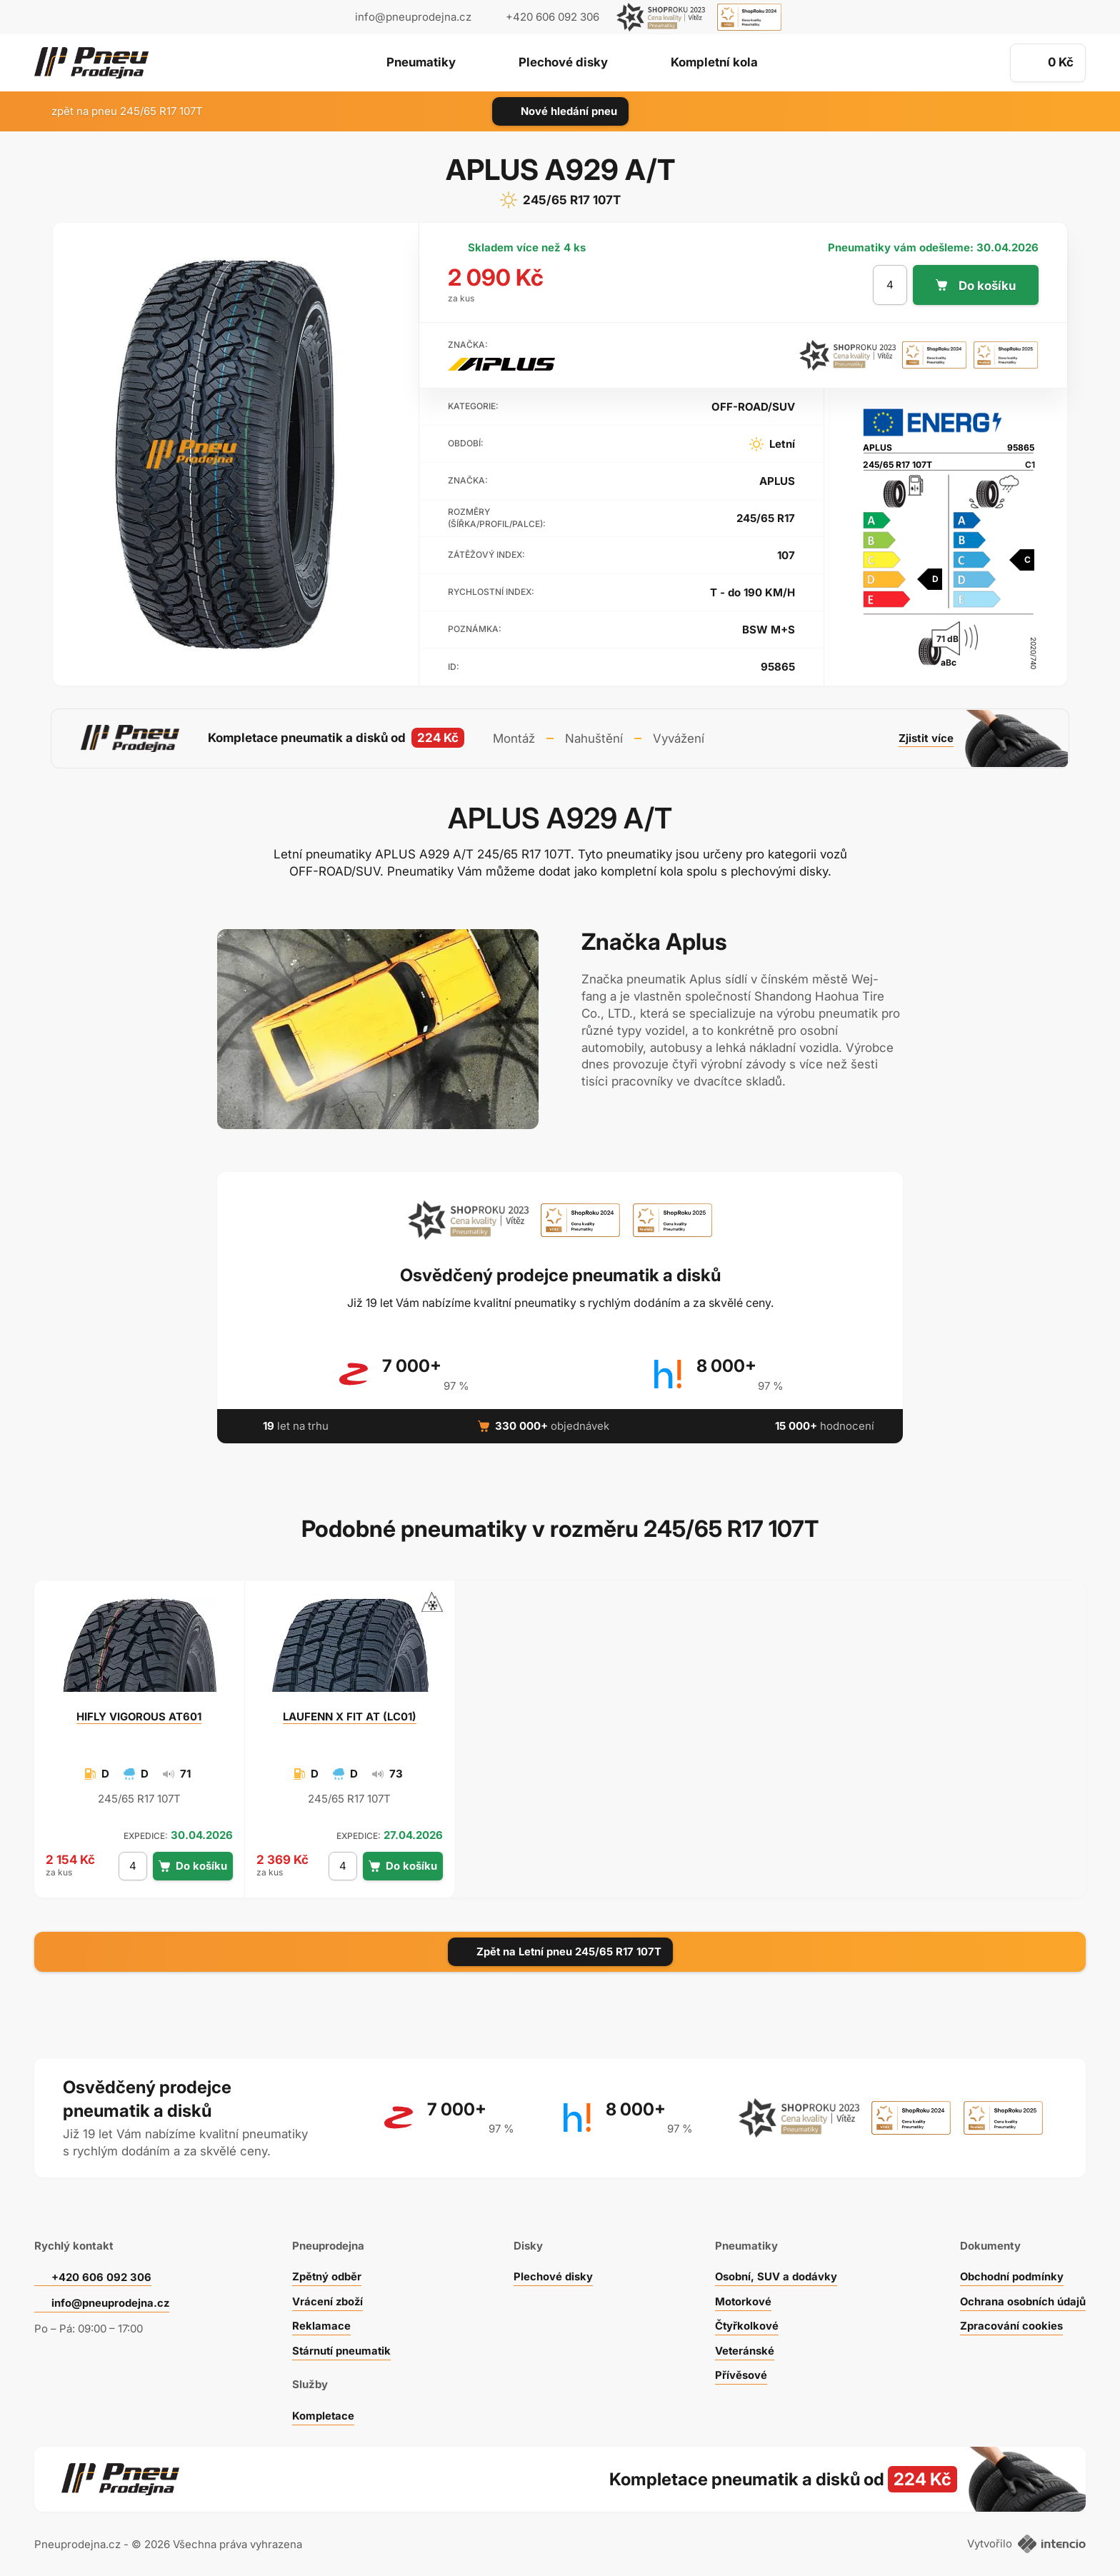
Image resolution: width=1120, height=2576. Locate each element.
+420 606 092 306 (101, 2275)
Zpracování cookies (1010, 2324)
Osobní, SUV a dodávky (776, 2275)
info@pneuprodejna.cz (413, 17)
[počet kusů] (890, 285)
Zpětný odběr (326, 2275)
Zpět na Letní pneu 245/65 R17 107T (560, 1950)
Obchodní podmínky (1011, 2275)
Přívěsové (741, 2373)
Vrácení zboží (327, 2299)
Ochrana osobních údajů (1022, 2299)
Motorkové (743, 2299)
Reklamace (320, 2324)
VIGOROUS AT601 (139, 1715)
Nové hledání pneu (560, 111)
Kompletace (322, 2413)
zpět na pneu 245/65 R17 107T (118, 111)
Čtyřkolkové (747, 2324)
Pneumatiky (419, 63)
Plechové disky (563, 63)
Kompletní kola (715, 63)
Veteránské (745, 2348)
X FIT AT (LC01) (349, 1715)
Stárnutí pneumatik (341, 2348)
